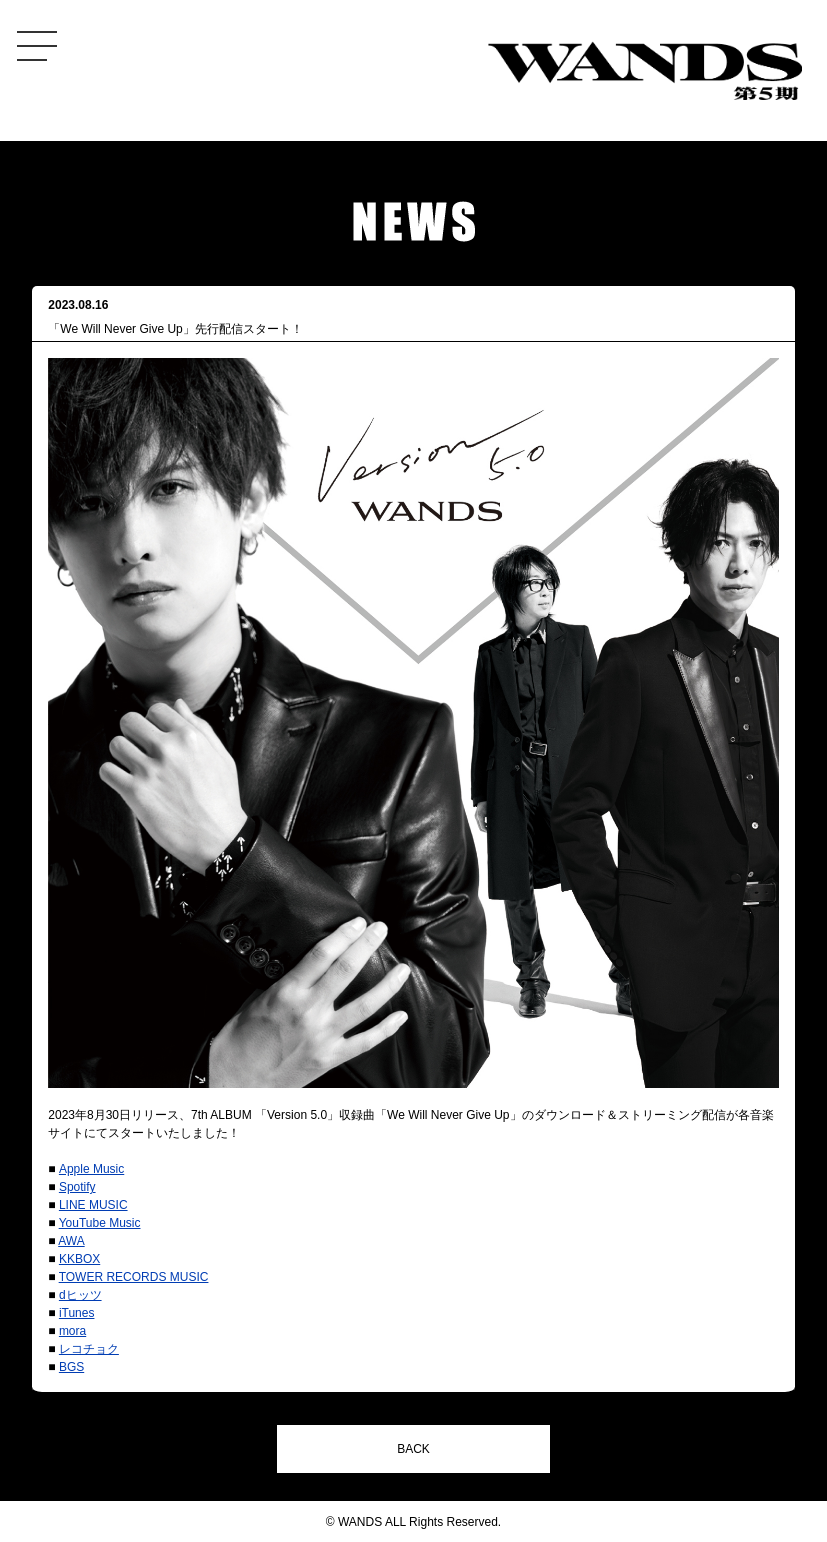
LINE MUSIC (93, 1205)
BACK (413, 1449)
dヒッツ (80, 1295)
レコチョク (89, 1349)
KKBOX (79, 1259)
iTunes (77, 1313)
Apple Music (91, 1169)
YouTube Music (100, 1223)
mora (72, 1331)
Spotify (77, 1187)
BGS (71, 1367)
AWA (71, 1241)
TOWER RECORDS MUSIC (134, 1277)
